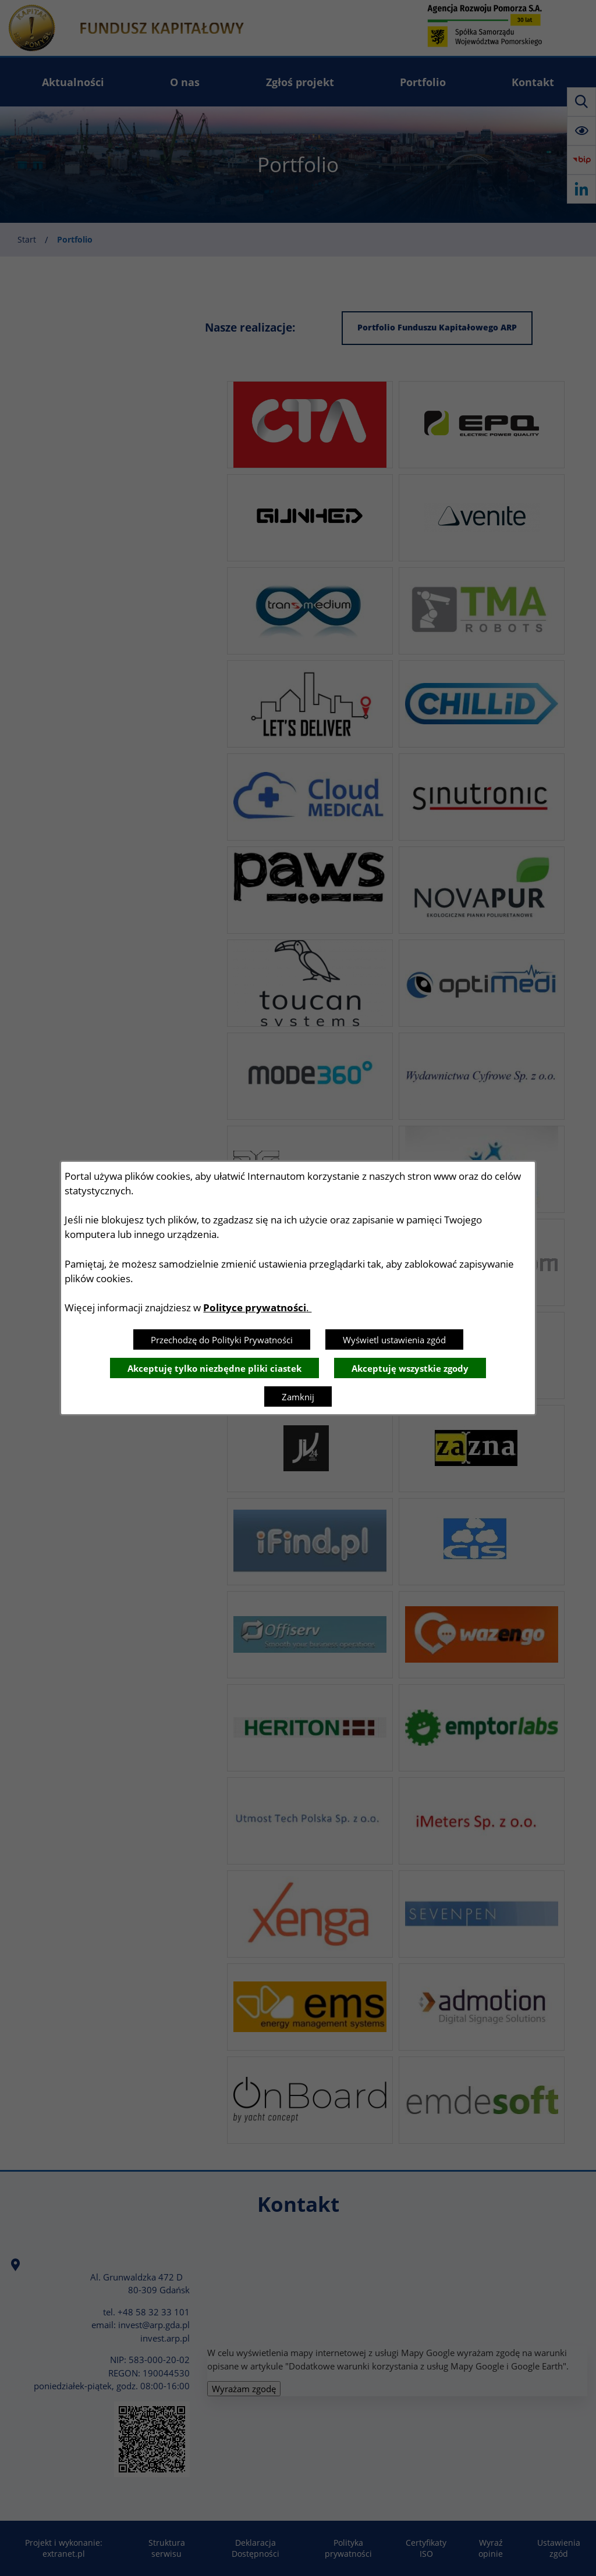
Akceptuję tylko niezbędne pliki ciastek (214, 1368)
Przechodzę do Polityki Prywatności (222, 1340)
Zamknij (298, 1397)
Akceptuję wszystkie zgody (410, 1368)
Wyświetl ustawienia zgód (394, 1340)
